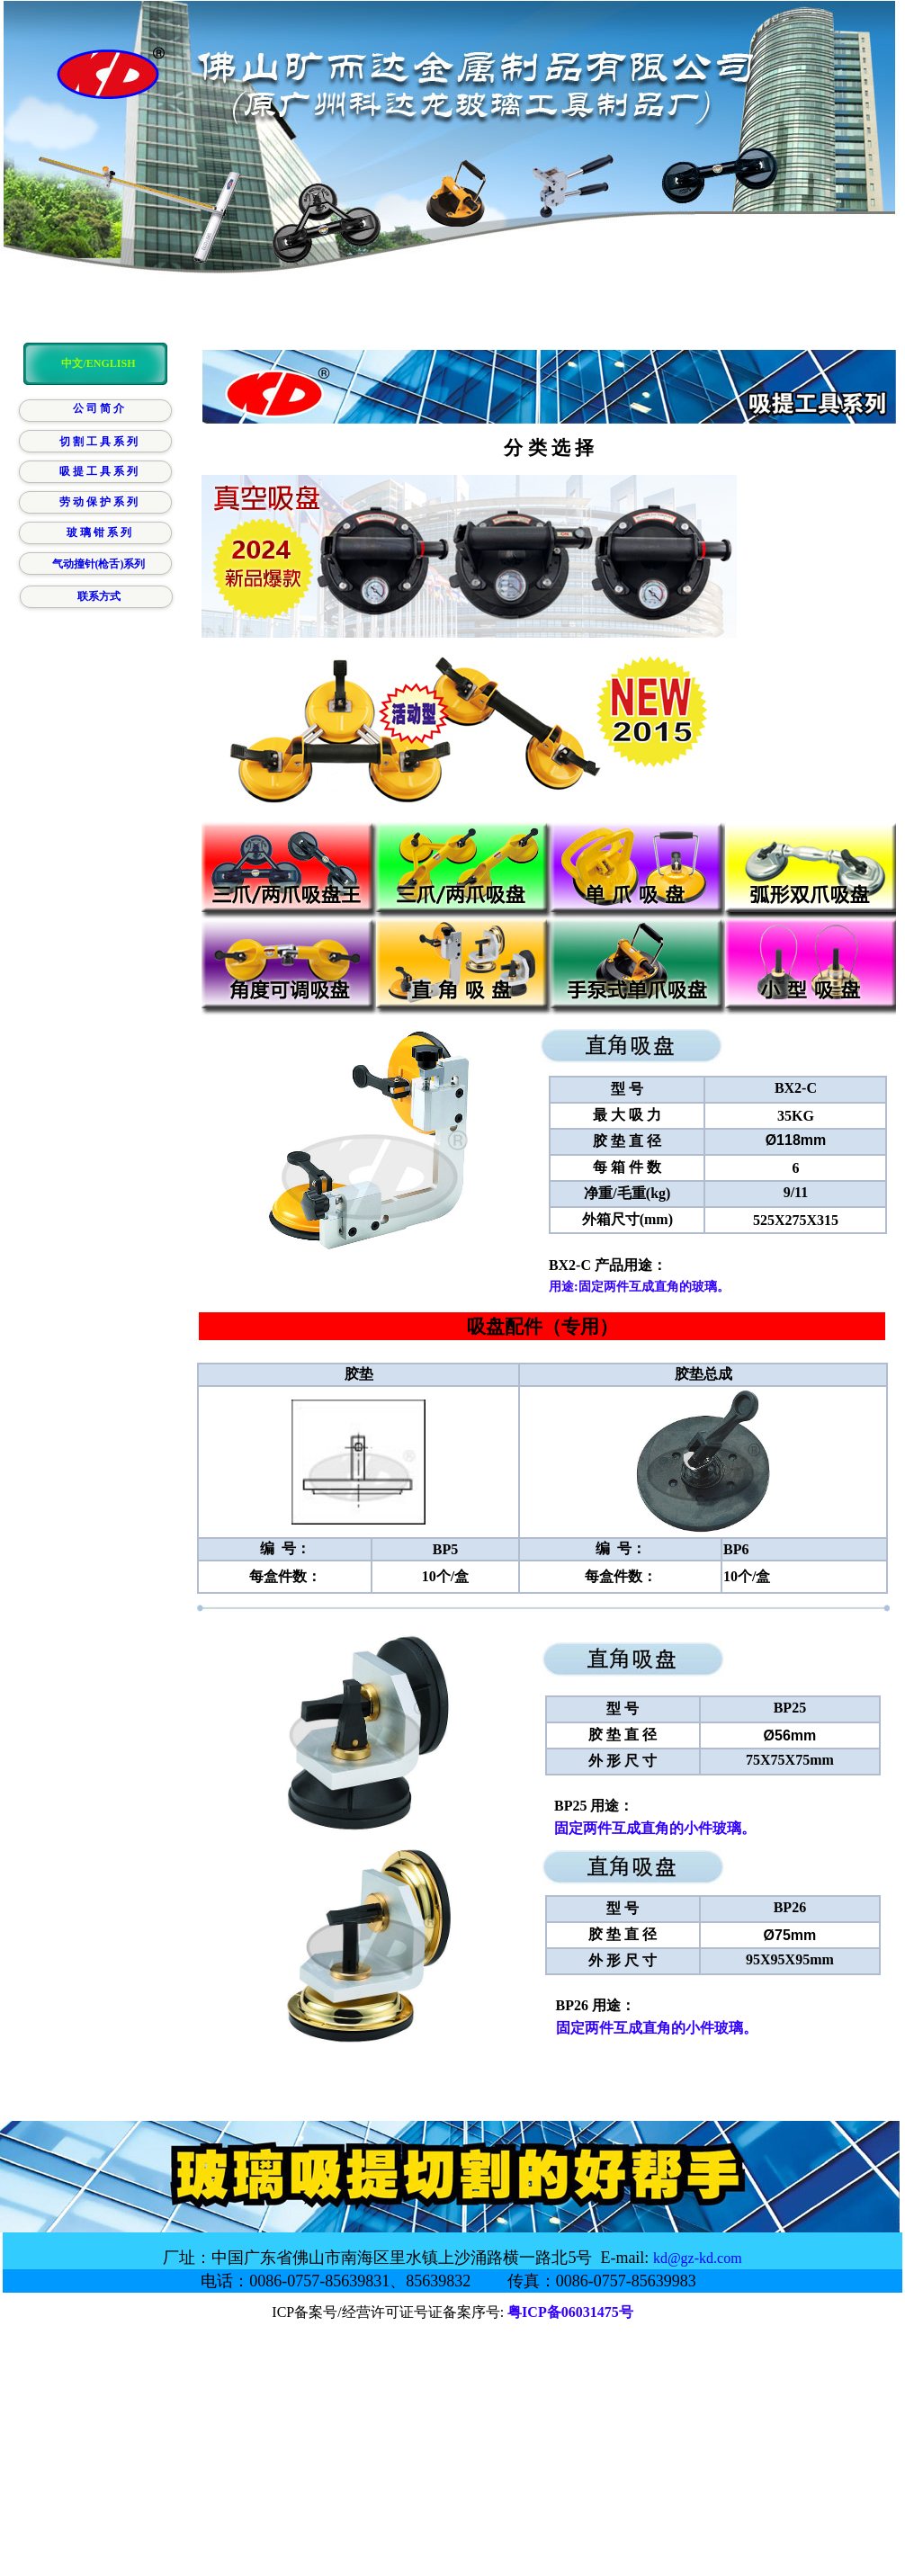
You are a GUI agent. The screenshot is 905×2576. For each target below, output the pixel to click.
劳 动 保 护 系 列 (98, 502)
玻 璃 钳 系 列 (99, 532)
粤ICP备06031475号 (570, 2312)
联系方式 (99, 596)
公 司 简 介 (98, 408)
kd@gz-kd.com (697, 2258)
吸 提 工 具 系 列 (98, 471)
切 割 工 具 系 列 (98, 441)
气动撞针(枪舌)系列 (99, 564)
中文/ (73, 363)
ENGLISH (111, 363)
